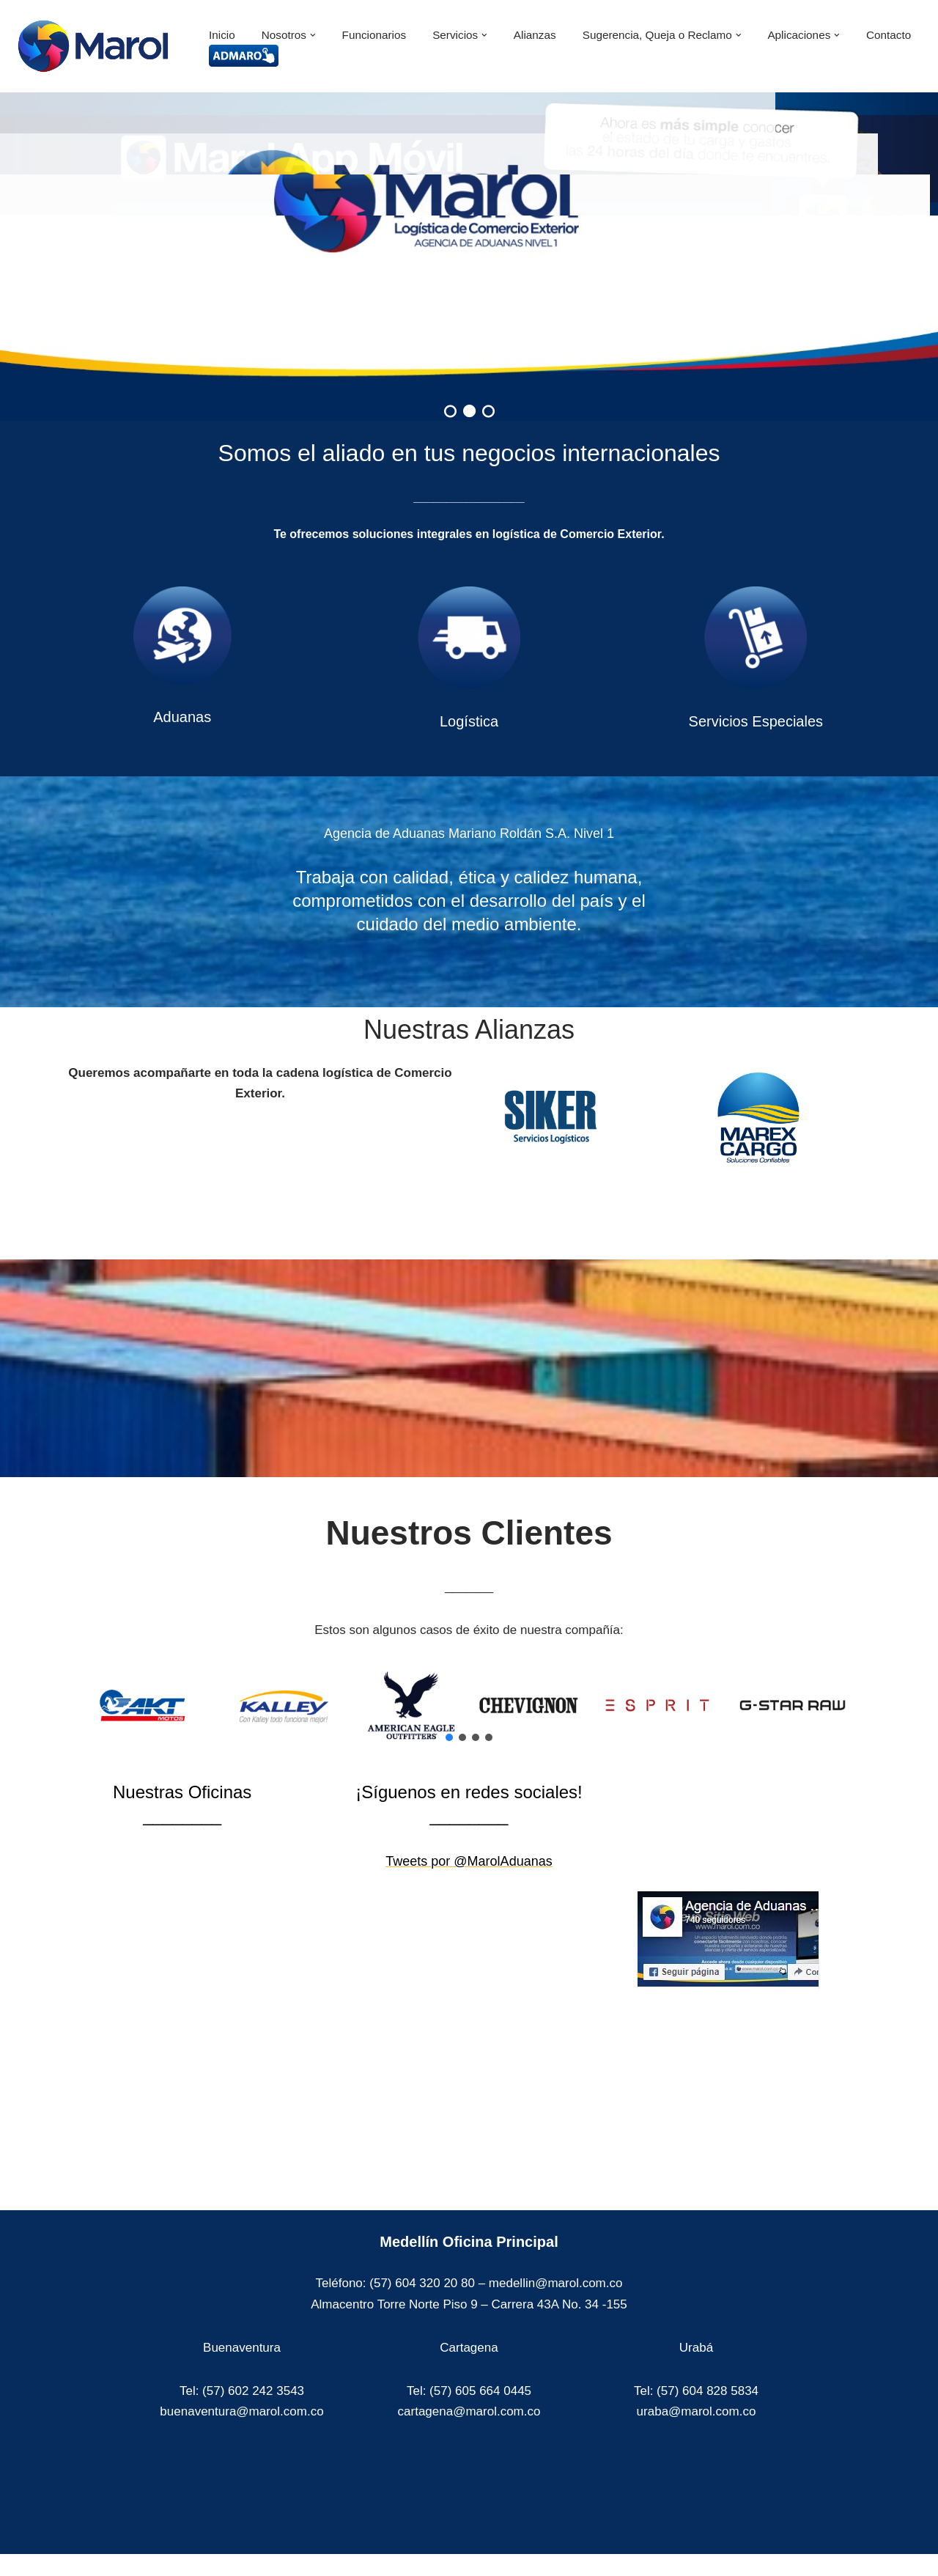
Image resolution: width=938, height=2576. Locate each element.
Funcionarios (374, 35)
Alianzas (535, 35)
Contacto (888, 35)
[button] (313, 35)
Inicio (222, 35)
